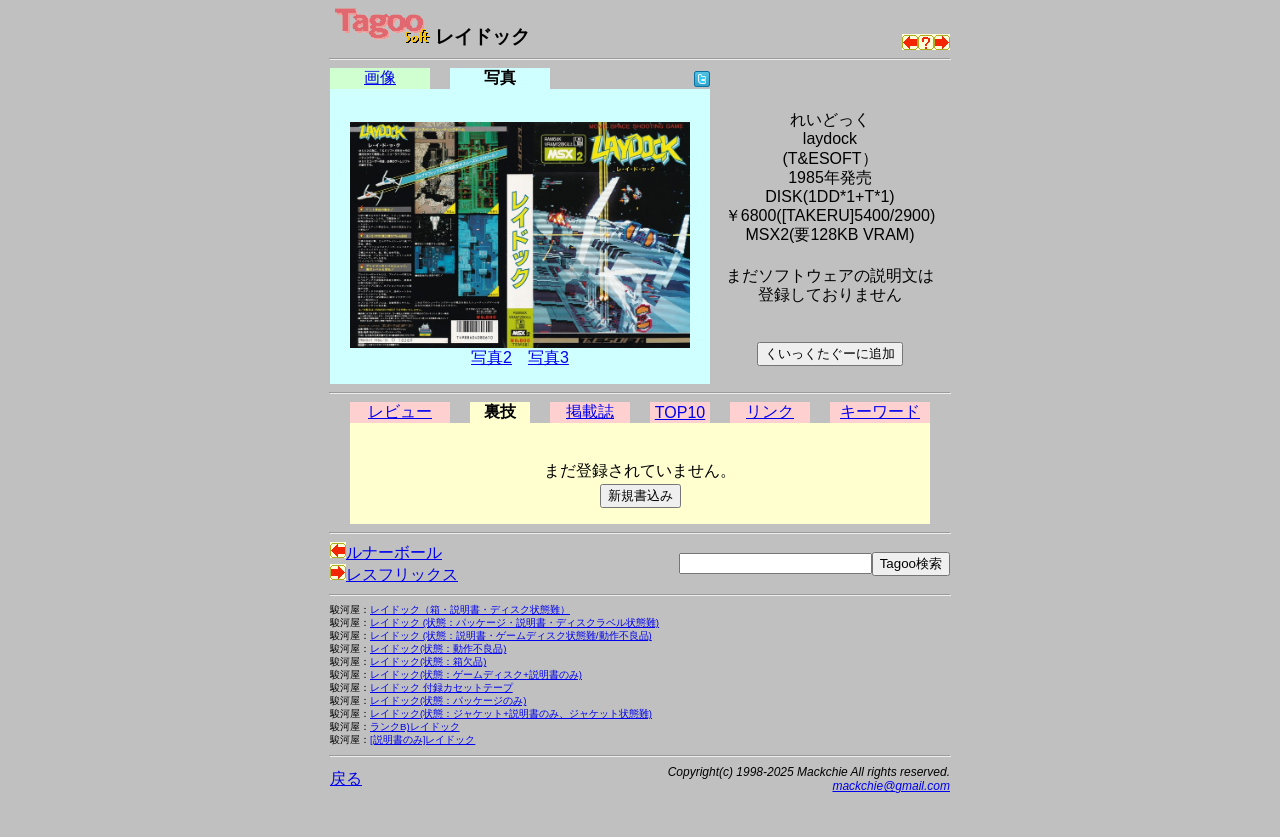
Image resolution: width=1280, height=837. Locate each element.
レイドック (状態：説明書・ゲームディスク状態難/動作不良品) (511, 635)
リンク (770, 411)
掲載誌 (590, 411)
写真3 (548, 357)
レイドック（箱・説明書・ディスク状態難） (470, 609)
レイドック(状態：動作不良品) (438, 648)
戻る (346, 778)
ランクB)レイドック (415, 726)
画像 (380, 77)
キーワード (880, 411)
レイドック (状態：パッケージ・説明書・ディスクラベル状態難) (514, 622)
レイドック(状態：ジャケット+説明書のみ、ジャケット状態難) (511, 713)
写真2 (491, 357)
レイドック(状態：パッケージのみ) (448, 700)
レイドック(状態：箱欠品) (428, 661)
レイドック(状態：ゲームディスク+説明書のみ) (476, 674)
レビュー (400, 411)
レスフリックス (394, 574)
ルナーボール (386, 552)
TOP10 (680, 412)
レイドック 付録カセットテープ (441, 687)
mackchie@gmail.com (891, 786)
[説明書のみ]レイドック (422, 739)
